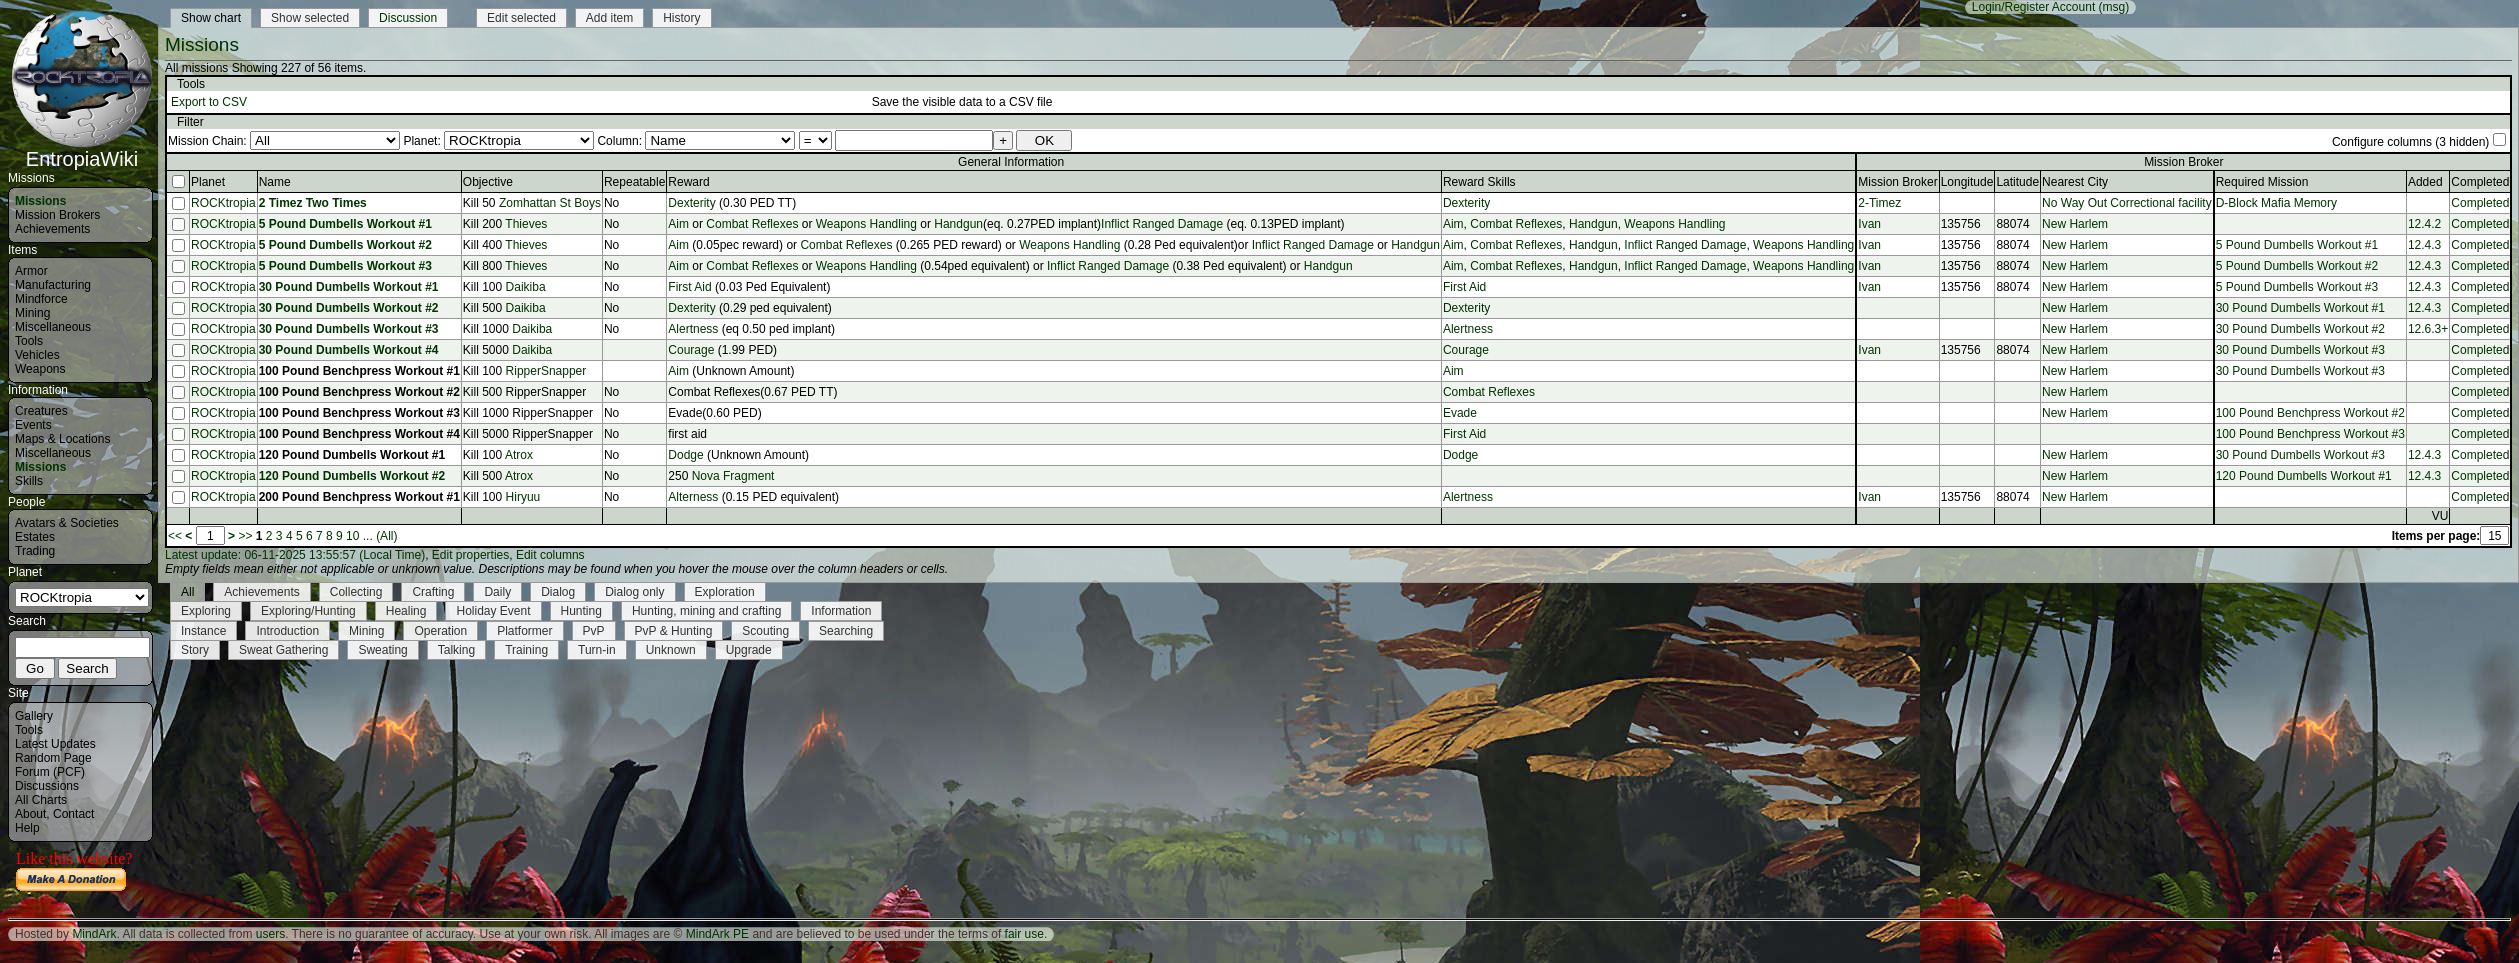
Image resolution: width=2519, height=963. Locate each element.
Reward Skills (1479, 182)
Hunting (581, 611)
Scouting (765, 631)
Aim (678, 224)
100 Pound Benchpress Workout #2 (359, 392)
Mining (32, 313)
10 (352, 536)
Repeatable (634, 182)
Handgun (958, 224)
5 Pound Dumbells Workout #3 (345, 266)
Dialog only (634, 592)
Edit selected (521, 18)
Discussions (47, 786)
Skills (29, 481)
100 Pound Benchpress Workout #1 (359, 371)
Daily (497, 592)
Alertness (694, 329)
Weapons (40, 369)
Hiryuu (523, 497)
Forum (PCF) (50, 772)
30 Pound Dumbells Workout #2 (349, 308)
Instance (203, 631)
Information (841, 611)
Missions (40, 201)
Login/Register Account (2033, 7)
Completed (2480, 203)
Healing (406, 611)
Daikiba (526, 287)
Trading (35, 551)
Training (526, 650)
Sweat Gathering (283, 650)
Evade (1460, 413)
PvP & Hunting (674, 631)
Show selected (310, 18)
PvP (594, 631)
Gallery (34, 716)
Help (27, 828)
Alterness (693, 497)
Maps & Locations (62, 439)
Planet (208, 182)
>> (245, 536)
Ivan (1869, 224)
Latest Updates (55, 744)
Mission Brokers (57, 215)
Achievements (52, 229)
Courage (691, 350)
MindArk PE (717, 934)
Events (33, 425)
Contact (73, 814)
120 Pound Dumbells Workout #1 (352, 455)
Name (275, 182)
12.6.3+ (2428, 329)
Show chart (211, 18)
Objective (488, 182)
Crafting (433, 592)
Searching (846, 631)
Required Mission (2262, 182)
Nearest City (2075, 182)
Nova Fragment (733, 476)
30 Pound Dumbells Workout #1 (349, 287)
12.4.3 (2424, 245)
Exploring (206, 611)
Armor (31, 271)
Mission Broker (1897, 182)
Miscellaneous (53, 327)
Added (2425, 182)
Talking (456, 650)
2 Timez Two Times (313, 203)
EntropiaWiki (82, 150)
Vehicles (37, 355)
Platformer (524, 631)
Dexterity (691, 203)
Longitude (1967, 182)
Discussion (408, 18)
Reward (688, 182)
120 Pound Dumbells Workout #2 (352, 476)
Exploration (725, 592)
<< (175, 536)
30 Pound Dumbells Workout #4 (349, 350)
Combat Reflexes (752, 224)
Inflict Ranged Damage (1162, 224)
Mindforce (41, 299)
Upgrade (749, 650)
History (681, 18)
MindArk (94, 934)
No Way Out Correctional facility (2127, 203)
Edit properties (470, 555)
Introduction (287, 631)
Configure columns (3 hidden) (2410, 142)
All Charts (41, 800)
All (187, 592)
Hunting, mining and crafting (706, 611)
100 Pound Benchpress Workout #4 (359, 434)
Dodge (685, 455)
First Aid (689, 287)
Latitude (2017, 182)
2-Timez (1879, 203)
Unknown (671, 650)
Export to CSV (209, 102)
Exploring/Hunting (308, 611)
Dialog (558, 592)
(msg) (2114, 7)
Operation (440, 631)
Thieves (526, 224)
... (368, 536)
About (30, 814)
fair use (1024, 934)
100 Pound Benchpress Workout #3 (359, 413)
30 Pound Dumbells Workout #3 (349, 329)
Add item (609, 18)
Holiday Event (493, 611)
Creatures (41, 411)
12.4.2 (2424, 224)
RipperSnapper (546, 371)
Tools (29, 341)
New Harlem (2075, 224)
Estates (35, 537)
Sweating (382, 650)
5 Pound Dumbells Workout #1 (345, 224)
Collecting (356, 592)
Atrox (519, 455)
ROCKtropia (223, 203)
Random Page (53, 758)
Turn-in (597, 650)
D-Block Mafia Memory (2276, 203)
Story (195, 650)
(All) (386, 536)
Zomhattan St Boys (550, 203)
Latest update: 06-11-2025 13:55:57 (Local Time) (295, 555)
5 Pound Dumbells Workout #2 (345, 245)
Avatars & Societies (67, 523)
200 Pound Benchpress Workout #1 (359, 497)
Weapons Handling (866, 224)
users (270, 934)
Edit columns (550, 555)
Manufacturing (53, 285)
